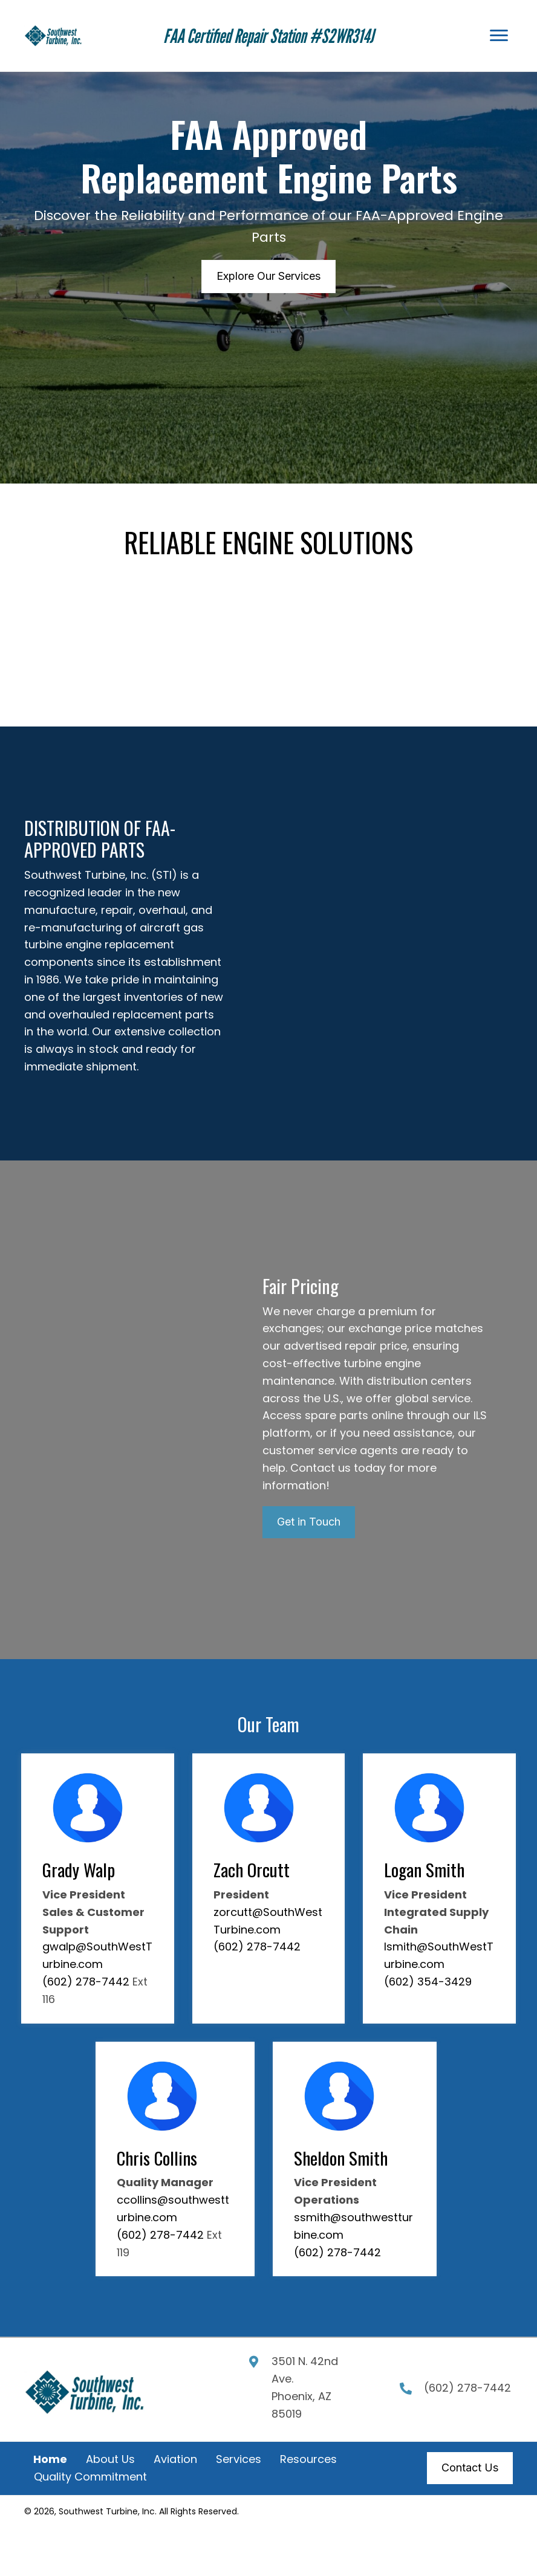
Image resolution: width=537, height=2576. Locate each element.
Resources (308, 2459)
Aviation (175, 2459)
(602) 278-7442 (85, 1981)
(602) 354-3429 (428, 1981)
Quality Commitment (90, 2476)
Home (50, 2459)
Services (238, 2459)
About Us (110, 2459)
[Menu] (499, 35)
